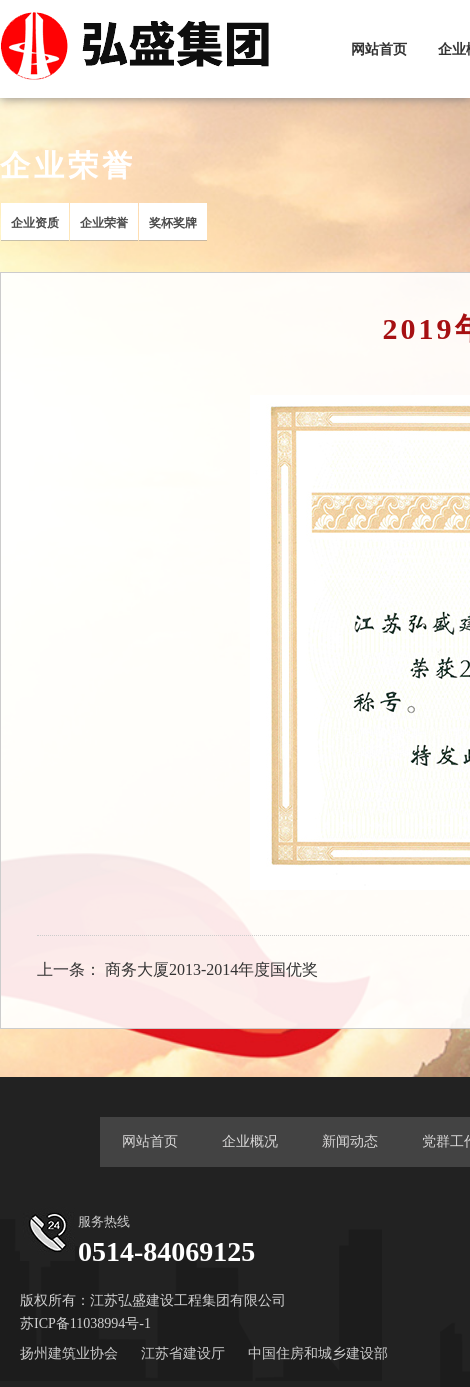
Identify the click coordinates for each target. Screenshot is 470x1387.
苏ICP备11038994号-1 (85, 1323)
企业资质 (35, 223)
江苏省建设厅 (183, 1353)
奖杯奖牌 (173, 223)
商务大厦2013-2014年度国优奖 (211, 969)
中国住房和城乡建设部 (318, 1353)
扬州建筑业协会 (69, 1353)
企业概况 (250, 1141)
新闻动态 (350, 1141)
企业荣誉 (104, 223)
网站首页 (379, 49)
